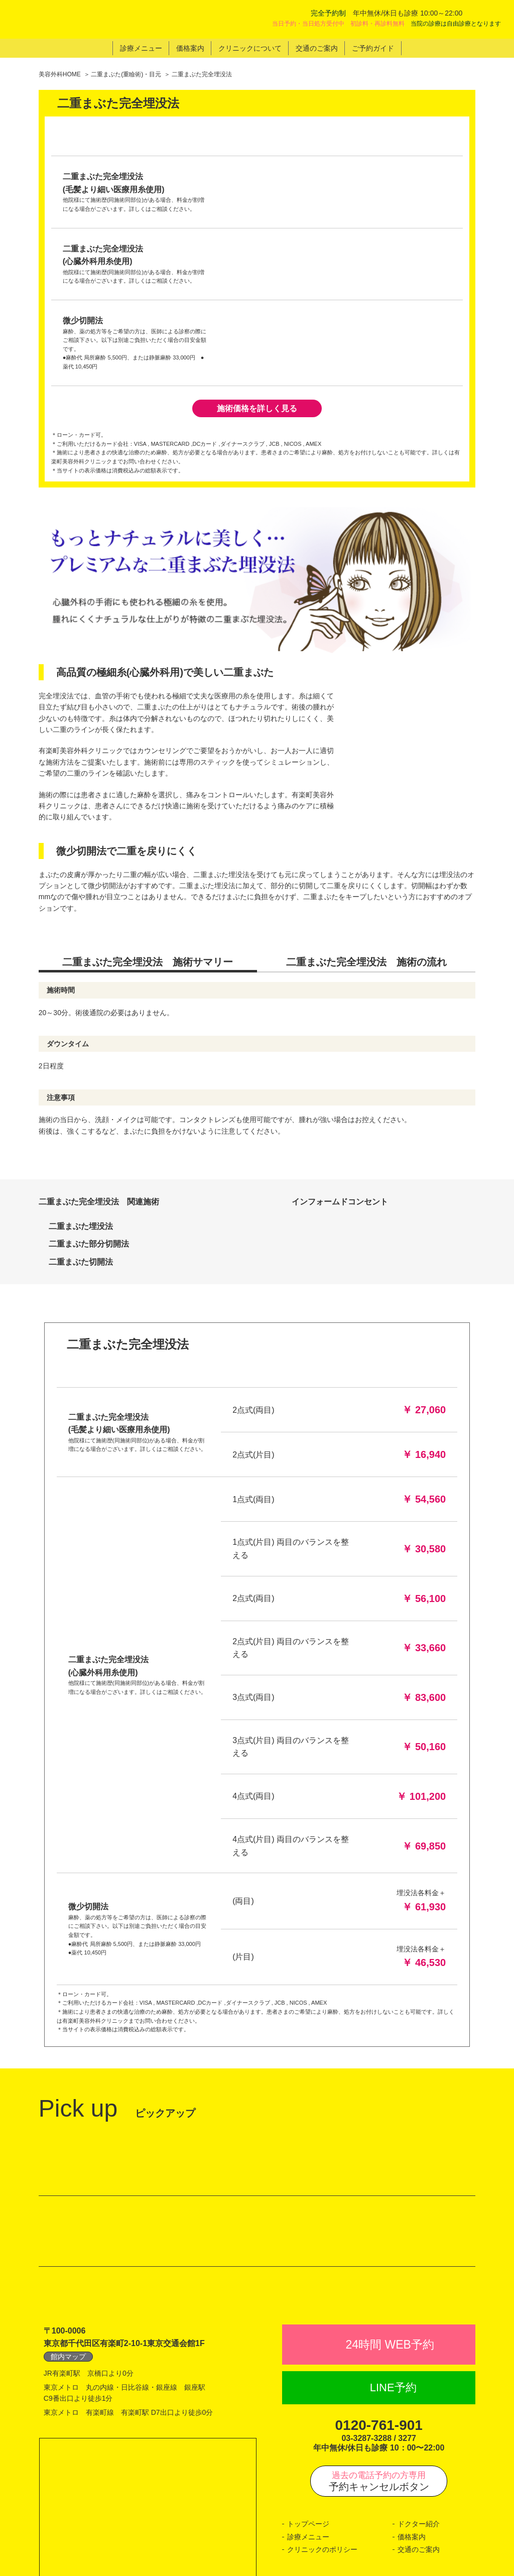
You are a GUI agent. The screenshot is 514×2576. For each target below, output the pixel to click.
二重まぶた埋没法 (81, 1019)
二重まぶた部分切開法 (89, 1037)
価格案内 (412, 2432)
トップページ (308, 2419)
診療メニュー (308, 2432)
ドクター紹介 (419, 2419)
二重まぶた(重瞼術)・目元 (126, 74)
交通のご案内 (419, 2444)
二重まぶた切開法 (81, 1055)
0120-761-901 (379, 2320)
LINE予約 (393, 2283)
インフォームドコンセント (344, 995)
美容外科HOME (60, 74)
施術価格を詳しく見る (257, 201)
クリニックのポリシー (322, 2444)
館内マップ (68, 2252)
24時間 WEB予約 (390, 2239)
